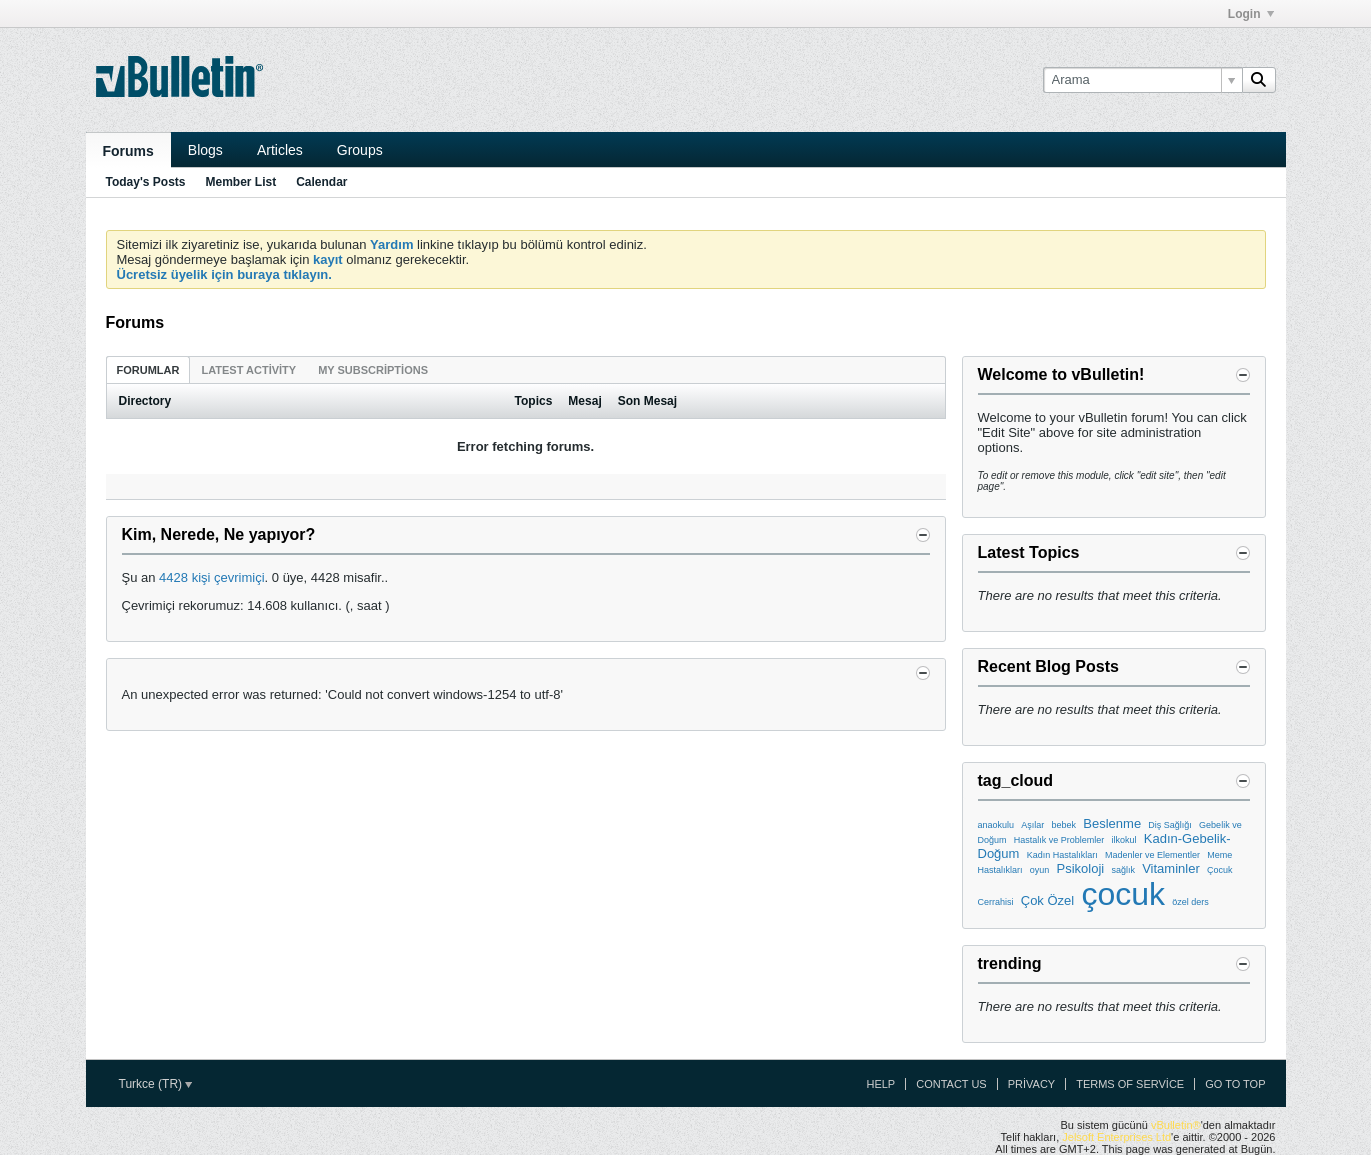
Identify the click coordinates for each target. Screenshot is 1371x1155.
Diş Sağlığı (1170, 825)
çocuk (1123, 894)
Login (1251, 14)
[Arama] (1142, 80)
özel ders (1190, 902)
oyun (1040, 870)
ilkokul (1124, 840)
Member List (241, 182)
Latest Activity (248, 370)
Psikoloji (1081, 868)
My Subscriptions (373, 370)
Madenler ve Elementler (1152, 855)
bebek (1064, 825)
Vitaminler (1171, 868)
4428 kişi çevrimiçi (211, 577)
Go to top (1235, 1084)
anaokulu (996, 825)
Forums (128, 151)
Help (880, 1084)
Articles (280, 150)
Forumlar (148, 370)
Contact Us (951, 1084)
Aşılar (1032, 825)
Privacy (1031, 1084)
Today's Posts (146, 182)
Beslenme (1112, 823)
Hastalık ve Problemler (1059, 840)
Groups (360, 150)
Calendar (321, 182)
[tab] (148, 369)
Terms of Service (1130, 1084)
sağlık (1123, 870)
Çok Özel (1047, 900)
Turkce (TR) (156, 1084)
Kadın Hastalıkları (1062, 855)
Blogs (205, 150)
